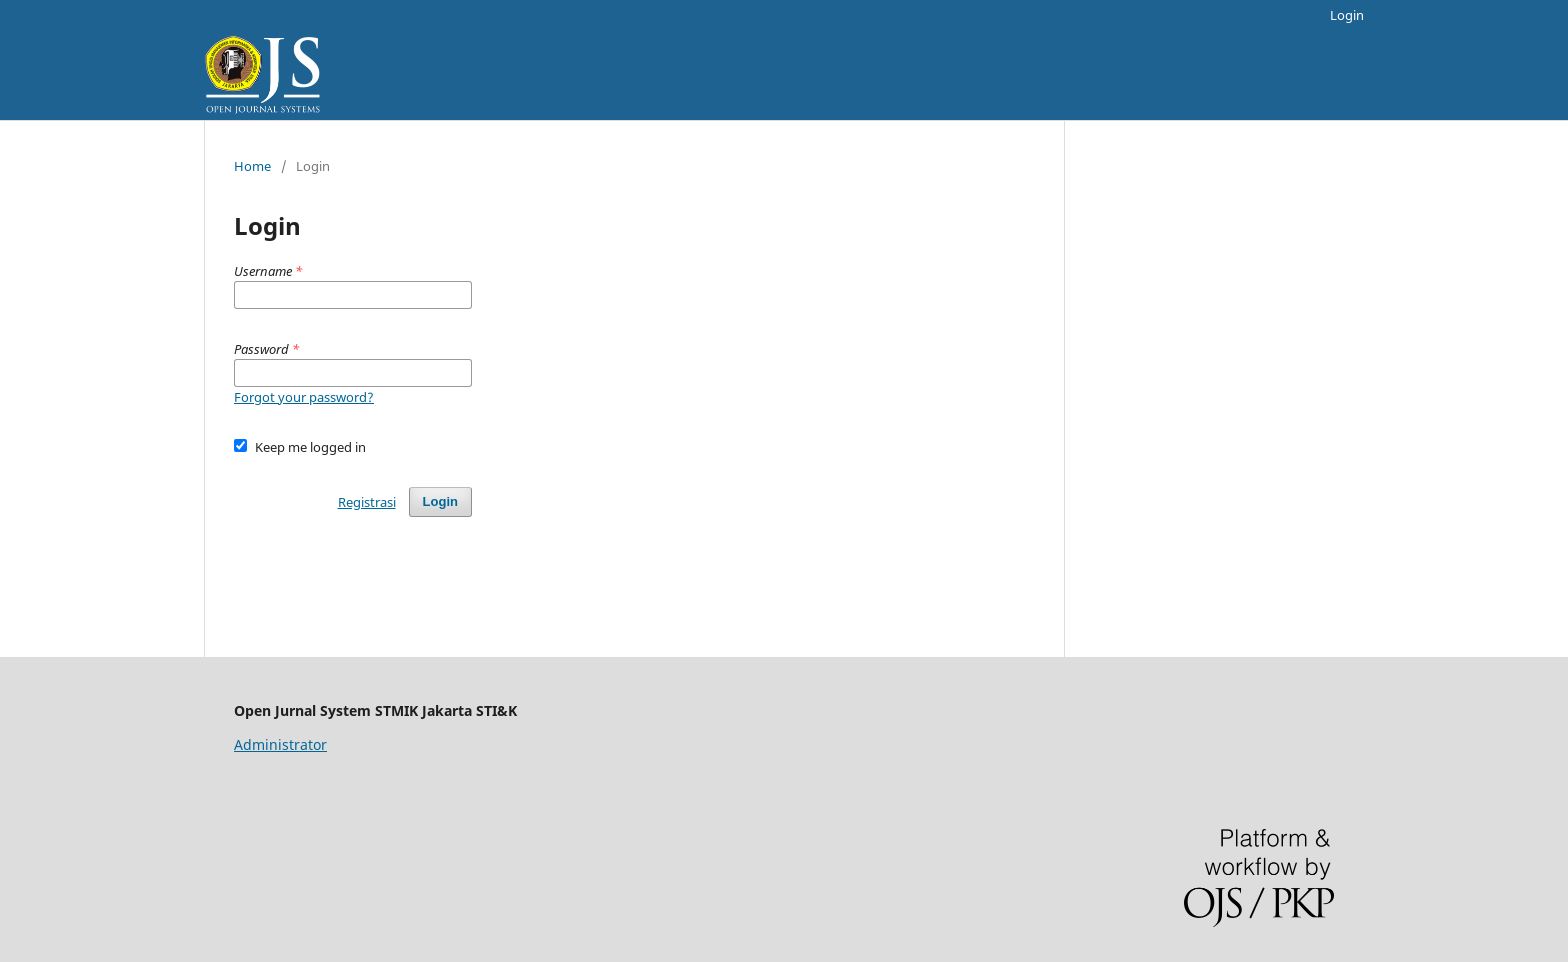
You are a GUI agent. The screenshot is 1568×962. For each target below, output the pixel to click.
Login (1347, 15)
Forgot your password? (304, 397)
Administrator (280, 744)
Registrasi (367, 502)
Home (252, 166)
